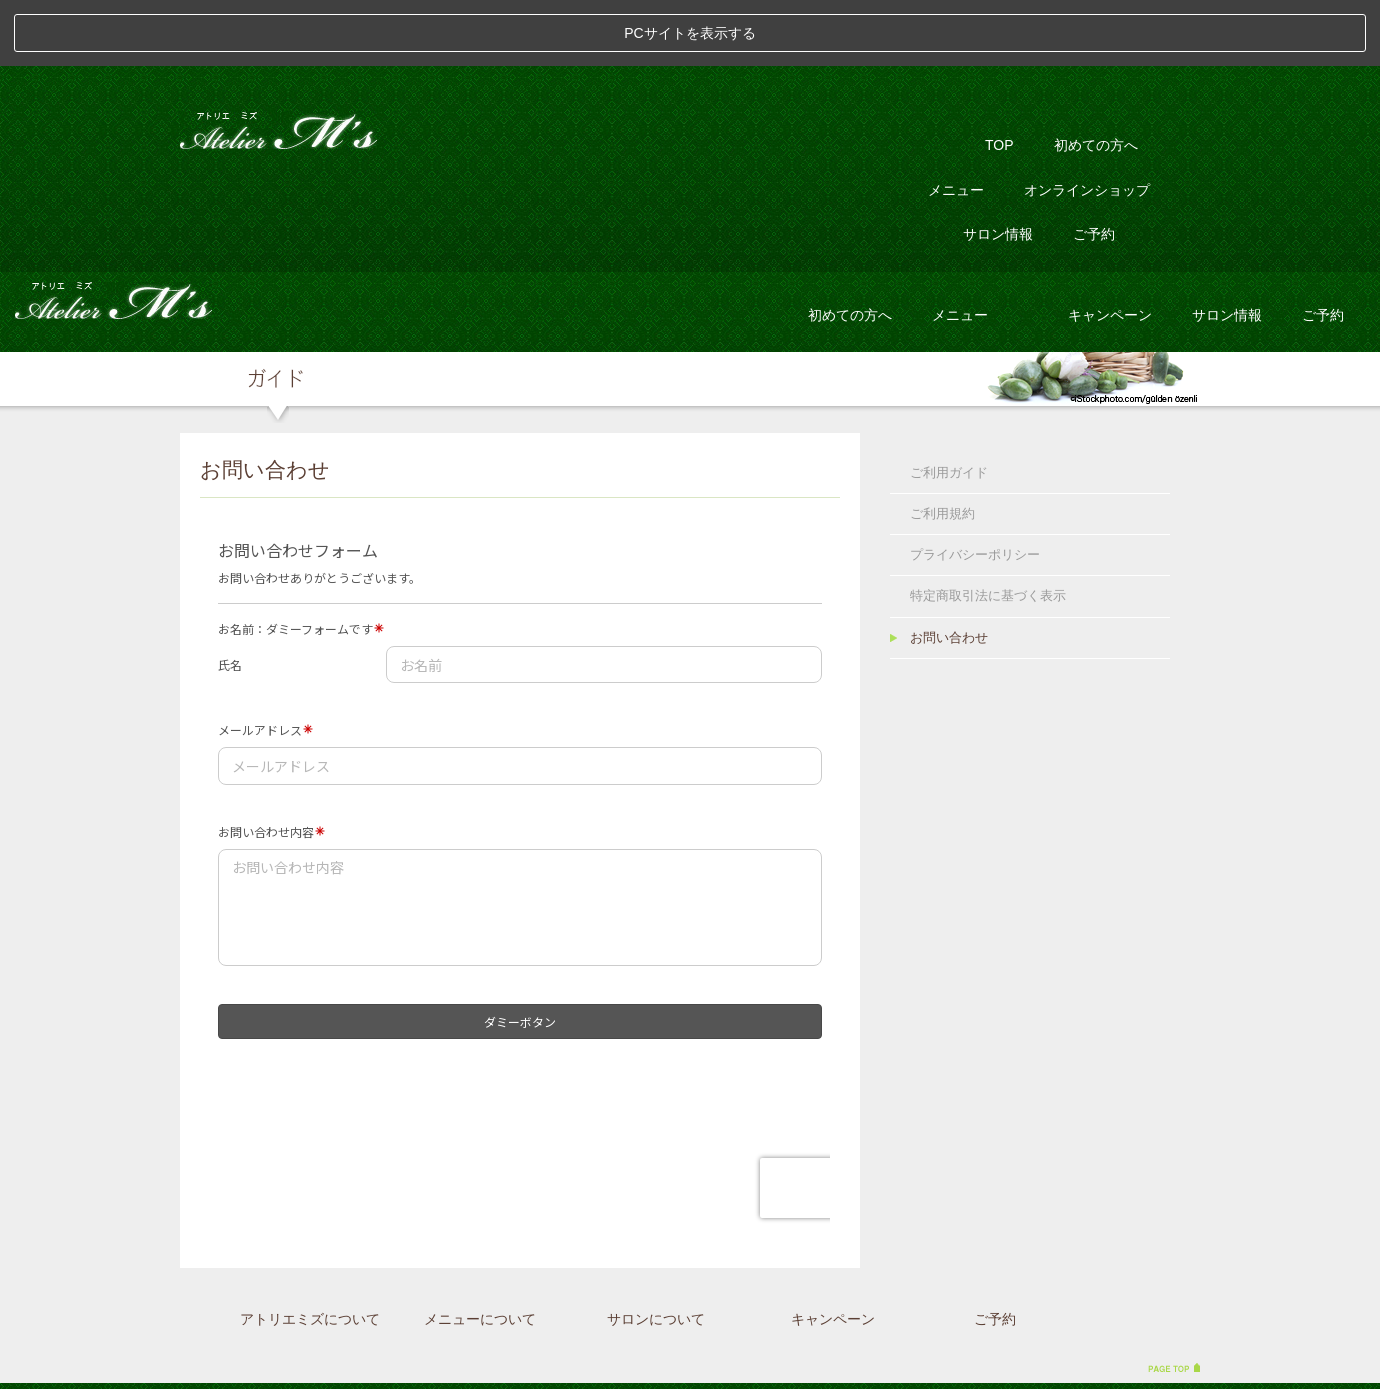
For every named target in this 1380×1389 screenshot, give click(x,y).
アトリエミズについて (310, 1253)
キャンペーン (1110, 248)
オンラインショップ (1087, 123)
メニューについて (480, 1253)
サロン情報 (998, 168)
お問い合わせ (949, 571)
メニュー (956, 123)
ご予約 (1094, 168)
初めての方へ (1096, 79)
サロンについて (656, 1253)
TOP (999, 79)
